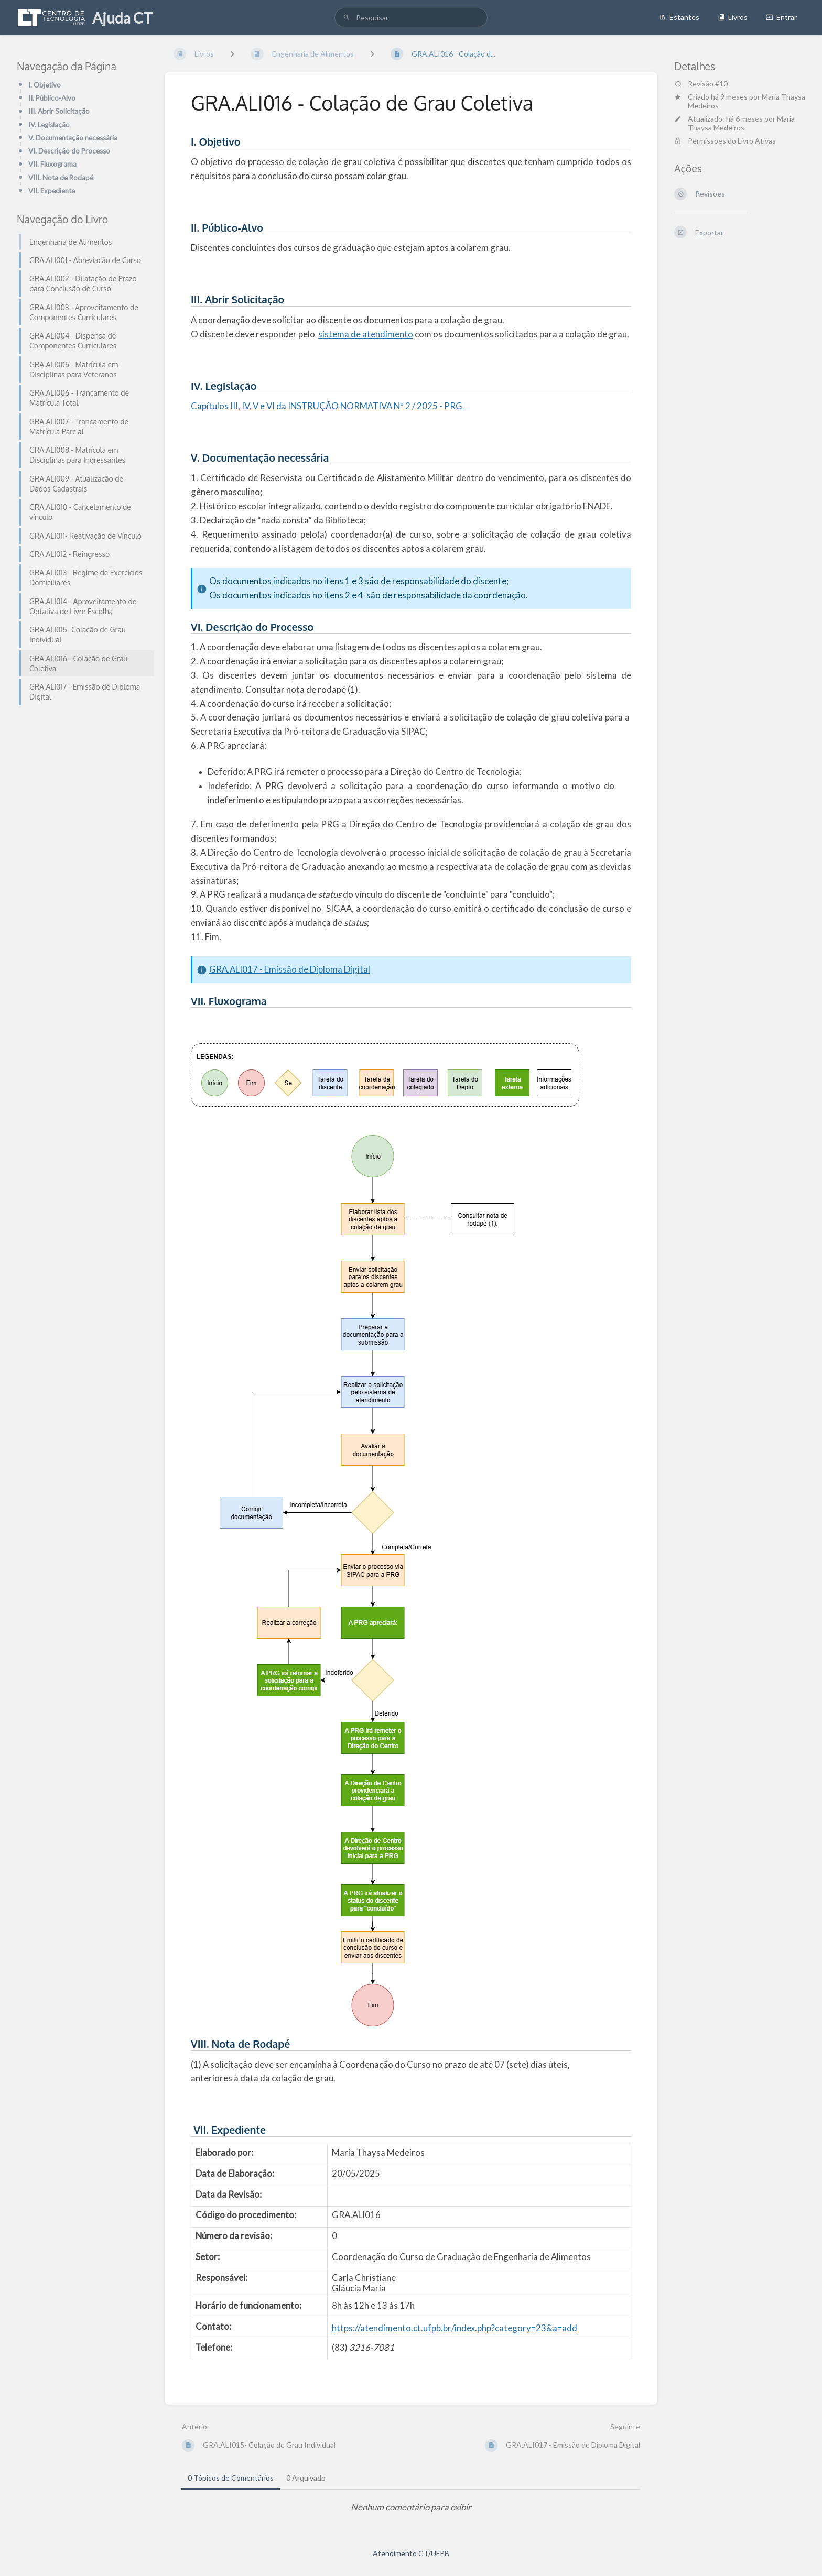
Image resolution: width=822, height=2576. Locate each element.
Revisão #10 (701, 84)
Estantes (679, 17)
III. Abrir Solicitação (59, 111)
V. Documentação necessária (72, 138)
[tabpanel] (411, 2508)
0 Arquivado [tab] (306, 2477)
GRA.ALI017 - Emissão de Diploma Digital (289, 969)
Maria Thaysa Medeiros (741, 123)
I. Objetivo (44, 85)
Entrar (781, 17)
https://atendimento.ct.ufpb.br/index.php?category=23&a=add (454, 2327)
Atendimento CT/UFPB (411, 2553)
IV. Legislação (49, 125)
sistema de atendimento (365, 334)
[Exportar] (740, 232)
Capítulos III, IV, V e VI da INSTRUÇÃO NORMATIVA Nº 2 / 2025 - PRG (327, 405)
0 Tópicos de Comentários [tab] (231, 2477)
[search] (410, 17)
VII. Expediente (51, 191)
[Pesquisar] (346, 17)
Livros (733, 17)
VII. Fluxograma (52, 164)
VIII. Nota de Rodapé (60, 177)
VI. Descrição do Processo (69, 151)
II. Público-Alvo (51, 98)
